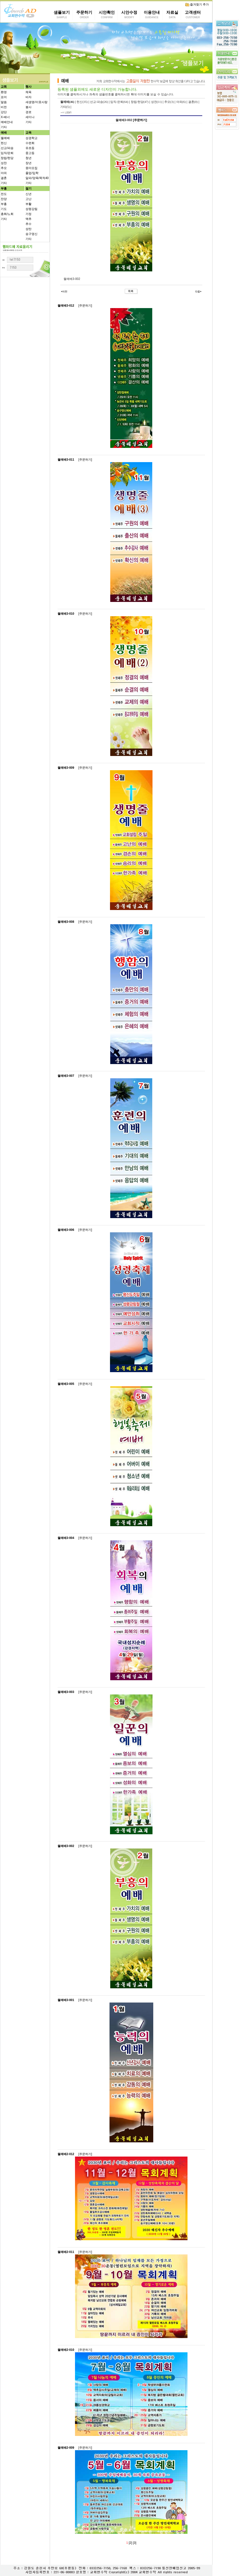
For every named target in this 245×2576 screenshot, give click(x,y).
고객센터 (193, 15)
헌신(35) (82, 102)
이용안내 (152, 15)
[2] (130, 2543)
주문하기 (84, 15)
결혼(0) (193, 102)
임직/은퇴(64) (119, 102)
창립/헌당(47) (139, 102)
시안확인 (107, 15)
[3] (134, 2543)
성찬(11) (156, 102)
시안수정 (129, 15)
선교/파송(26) (99, 102)
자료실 (172, 15)
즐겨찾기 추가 (197, 4)
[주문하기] (140, 120)
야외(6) (181, 102)
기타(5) (65, 107)
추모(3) (169, 102)
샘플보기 (62, 15)
